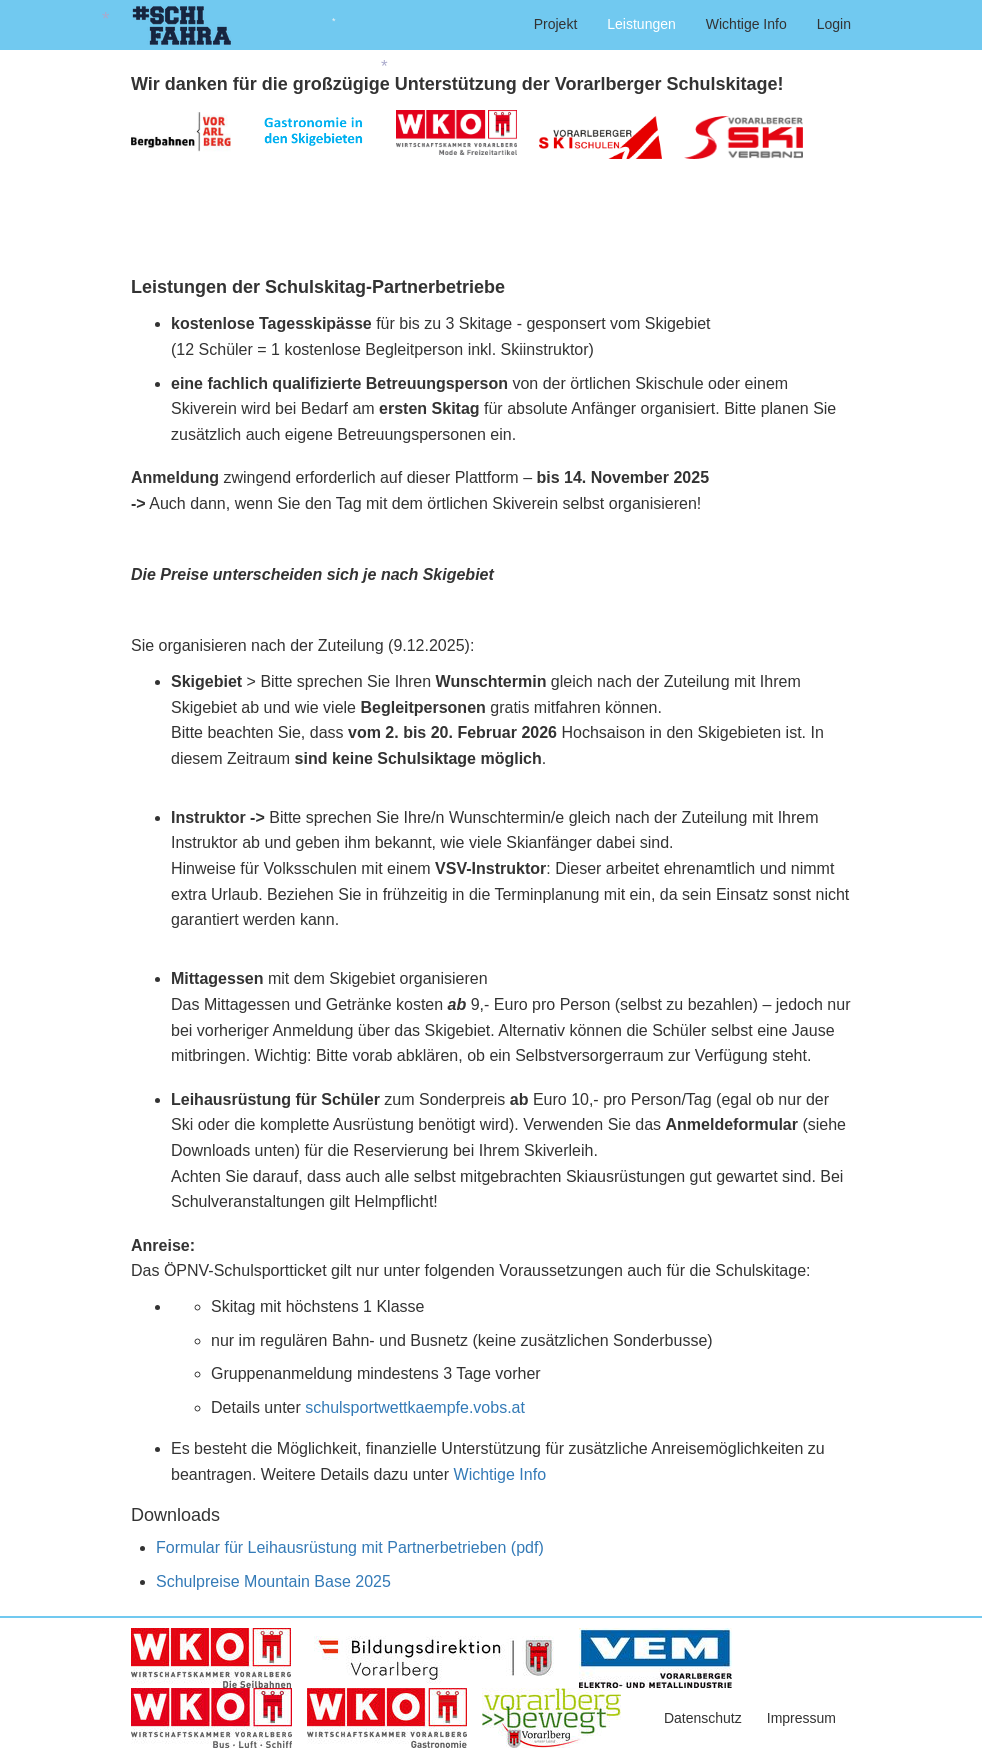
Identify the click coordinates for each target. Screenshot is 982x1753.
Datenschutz (703, 1718)
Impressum (801, 1718)
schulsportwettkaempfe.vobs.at (415, 1407)
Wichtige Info (746, 24)
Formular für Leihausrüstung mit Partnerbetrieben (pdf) (350, 1547)
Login (834, 24)
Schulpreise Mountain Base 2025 (273, 1581)
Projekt (556, 24)
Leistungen (641, 24)
